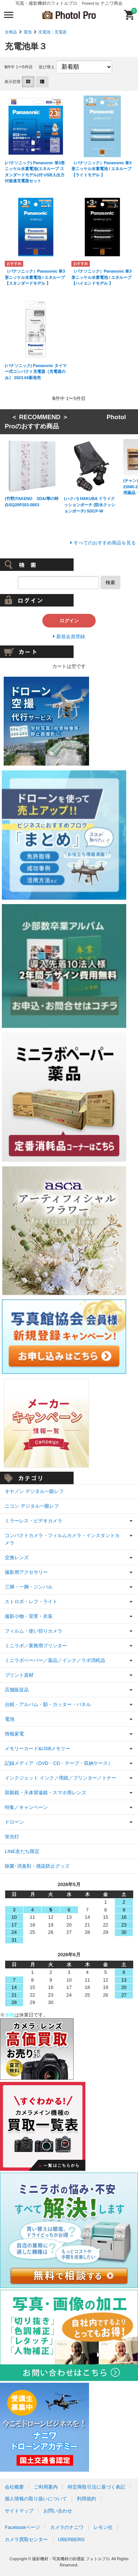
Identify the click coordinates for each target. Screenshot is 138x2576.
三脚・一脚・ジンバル (29, 1587)
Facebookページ (22, 2527)
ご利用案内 (46, 2487)
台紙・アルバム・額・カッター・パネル (48, 1704)
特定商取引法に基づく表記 (96, 2487)
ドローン (14, 1822)
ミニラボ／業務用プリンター (36, 1645)
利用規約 (86, 2498)
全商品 (11, 32)
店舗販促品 (17, 1689)
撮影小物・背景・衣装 (29, 1616)
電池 (28, 32)
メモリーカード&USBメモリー (37, 1748)
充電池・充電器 (52, 32)
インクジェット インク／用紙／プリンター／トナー (60, 1778)
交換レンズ (17, 1557)
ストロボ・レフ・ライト (31, 1601)
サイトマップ (19, 2511)
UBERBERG (71, 2539)
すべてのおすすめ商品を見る (105, 543)
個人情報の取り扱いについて (36, 2498)
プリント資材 (19, 1675)
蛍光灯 (12, 1836)
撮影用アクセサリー (26, 1572)
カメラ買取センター (26, 2539)
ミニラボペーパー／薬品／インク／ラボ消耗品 (55, 1660)
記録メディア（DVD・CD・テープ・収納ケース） (59, 1763)
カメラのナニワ (67, 2527)
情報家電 (14, 1734)
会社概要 (14, 2487)
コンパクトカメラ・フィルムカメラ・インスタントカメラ (62, 1539)
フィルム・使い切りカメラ (33, 1631)
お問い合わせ (57, 2511)
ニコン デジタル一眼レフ (32, 1506)
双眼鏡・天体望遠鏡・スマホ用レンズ (45, 1792)
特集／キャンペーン (26, 1807)
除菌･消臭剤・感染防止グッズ (37, 1866)
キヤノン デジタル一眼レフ (34, 1491)
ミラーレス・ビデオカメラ (33, 1520)
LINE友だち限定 (22, 1851)
